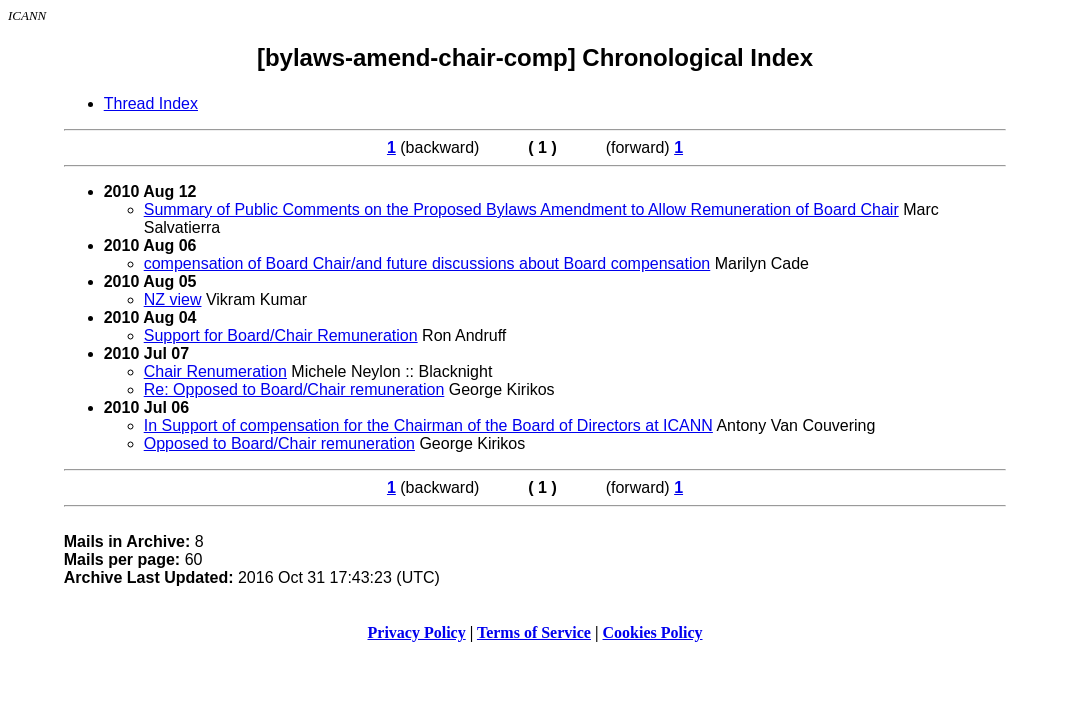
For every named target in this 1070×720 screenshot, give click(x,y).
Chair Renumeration (215, 371)
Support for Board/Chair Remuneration (281, 335)
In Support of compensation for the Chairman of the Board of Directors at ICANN (428, 425)
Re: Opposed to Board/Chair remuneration (294, 389)
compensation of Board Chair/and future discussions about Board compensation (427, 263)
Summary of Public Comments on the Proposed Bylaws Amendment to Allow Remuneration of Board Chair (521, 209)
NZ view (173, 299)
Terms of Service (534, 632)
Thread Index (151, 103)
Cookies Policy (653, 632)
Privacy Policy (417, 632)
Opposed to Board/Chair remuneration (279, 443)
